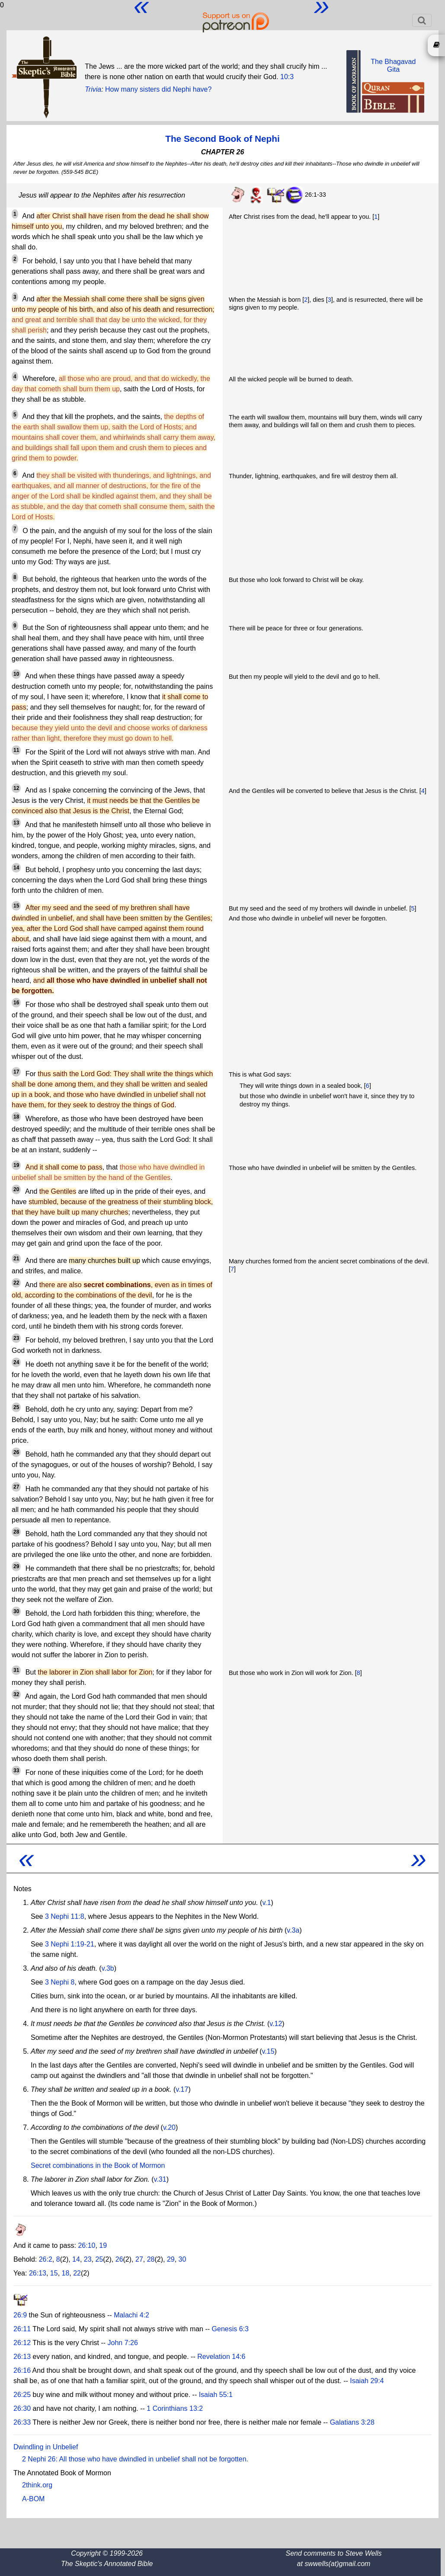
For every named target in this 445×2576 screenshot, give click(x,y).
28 (151, 2259)
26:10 (86, 2245)
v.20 (169, 2127)
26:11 (22, 2329)
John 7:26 (123, 2342)
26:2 (45, 2259)
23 (88, 2259)
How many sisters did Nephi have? (158, 89)
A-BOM (33, 2498)
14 (76, 2259)
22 (77, 2273)
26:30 (22, 2408)
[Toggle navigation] (422, 20)
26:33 (22, 2422)
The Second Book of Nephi (222, 139)
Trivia (93, 89)
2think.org (37, 2485)
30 (182, 2259)
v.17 (182, 2089)
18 (66, 2273)
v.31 (160, 2179)
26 (119, 2259)
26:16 (22, 2370)
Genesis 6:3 (230, 2329)
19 (103, 2245)
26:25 (22, 2394)
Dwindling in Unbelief (45, 2447)
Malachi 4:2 (131, 2315)
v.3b (108, 1968)
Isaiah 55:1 (216, 2394)
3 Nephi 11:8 (64, 1916)
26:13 (37, 2273)
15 (54, 2273)
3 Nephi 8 (60, 1982)
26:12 (22, 2342)
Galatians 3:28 (352, 2422)
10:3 (287, 76)
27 (139, 2259)
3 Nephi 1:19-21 (69, 1944)
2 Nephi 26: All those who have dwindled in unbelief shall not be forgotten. (135, 2459)
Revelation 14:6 (221, 2356)
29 (171, 2259)
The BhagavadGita (393, 65)
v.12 (275, 2023)
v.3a (293, 1930)
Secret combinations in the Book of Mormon (98, 2165)
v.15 (268, 2051)
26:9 (20, 2315)
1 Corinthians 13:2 (175, 2408)
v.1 (266, 1902)
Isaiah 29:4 (367, 2380)
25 (99, 2259)
